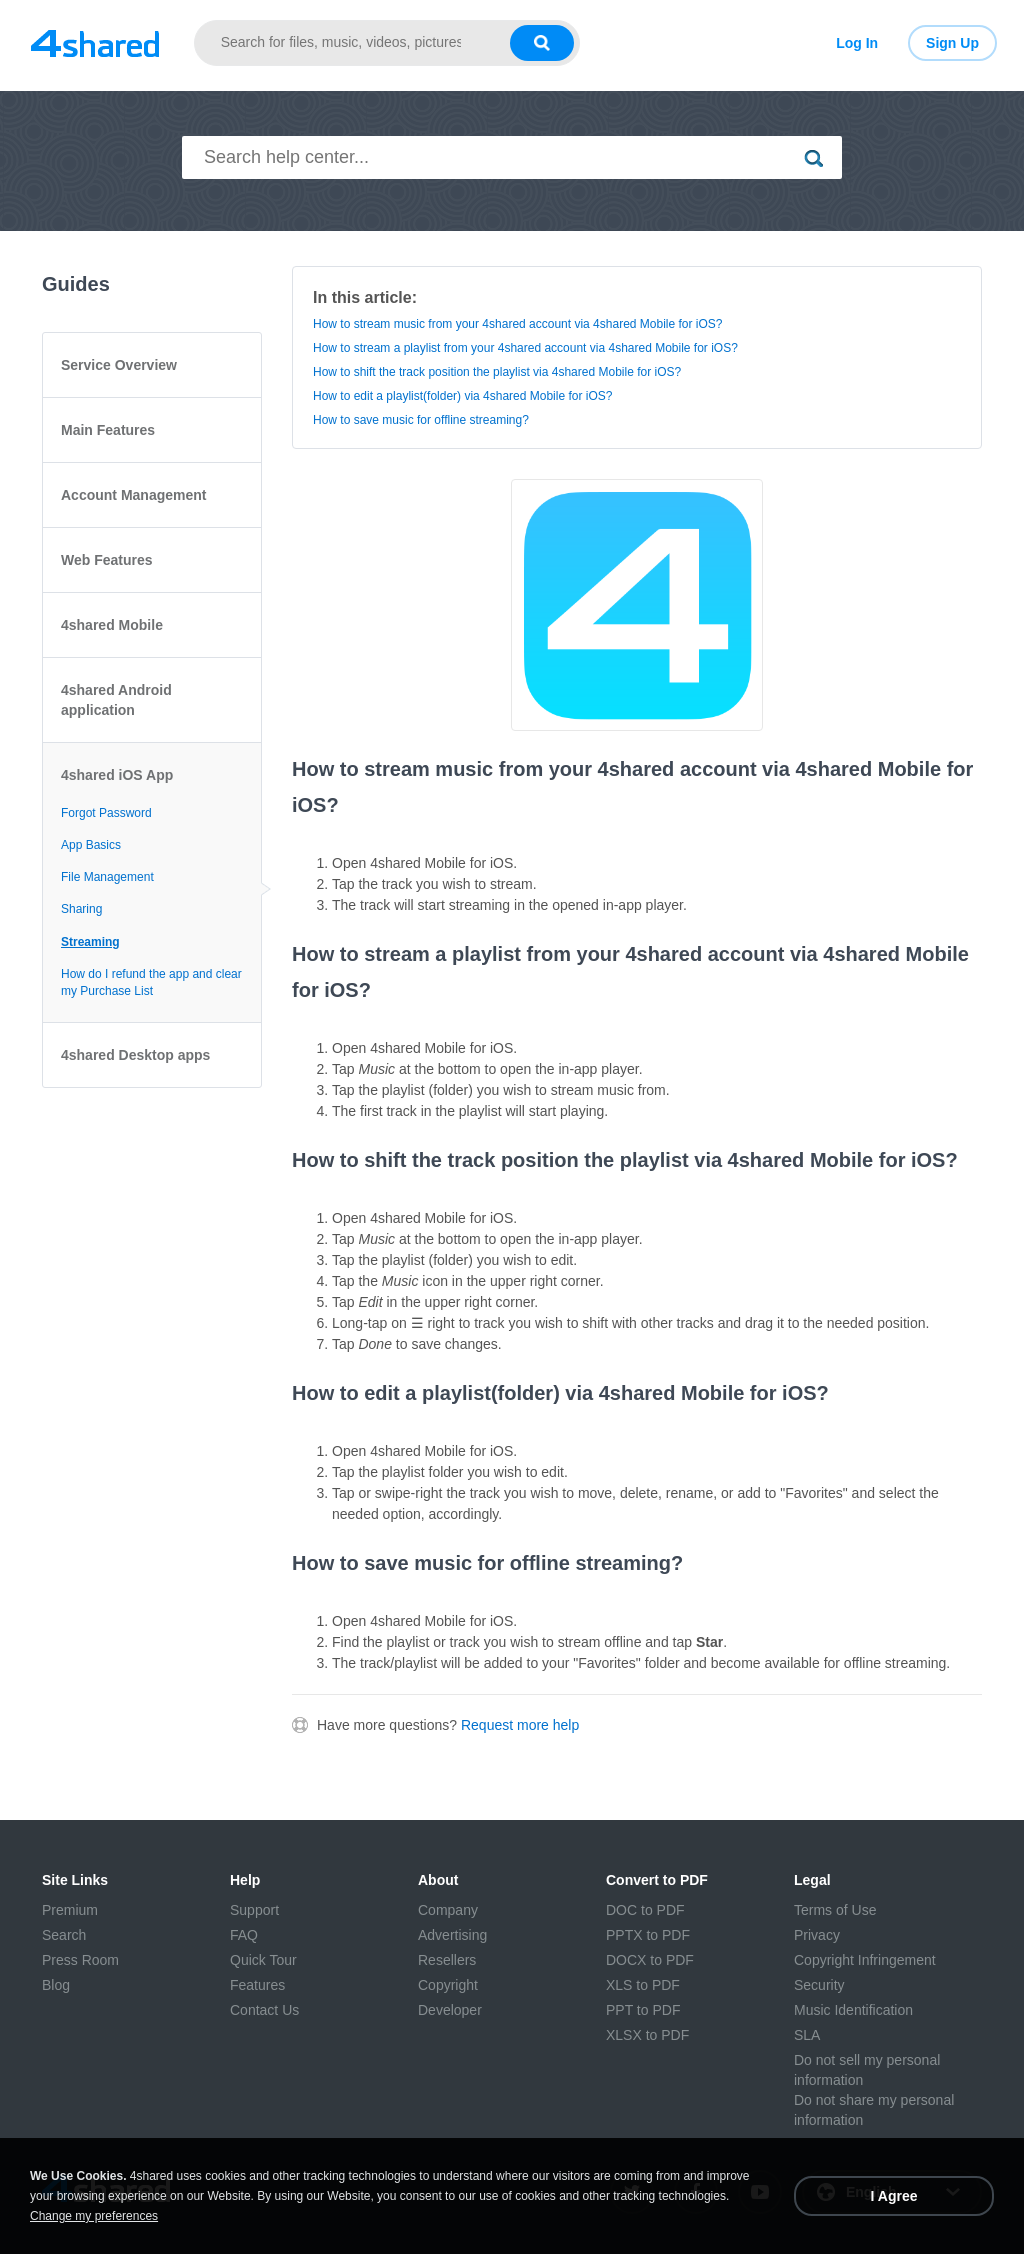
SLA (807, 2035)
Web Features (107, 560)
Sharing (81, 909)
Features (257, 1985)
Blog (56, 1985)
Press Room (80, 1960)
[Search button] (542, 43)
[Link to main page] (95, 43)
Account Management (133, 495)
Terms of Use (835, 1910)
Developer (450, 2010)
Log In (857, 43)
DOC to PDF (645, 1910)
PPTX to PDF (648, 1935)
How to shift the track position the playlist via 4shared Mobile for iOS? (497, 372)
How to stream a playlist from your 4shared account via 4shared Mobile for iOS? (525, 348)
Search (64, 1935)
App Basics (91, 845)
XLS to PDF (643, 1985)
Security (819, 1985)
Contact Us (264, 2010)
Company (448, 1910)
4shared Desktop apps (135, 1055)
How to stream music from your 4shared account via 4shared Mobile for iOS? (518, 324)
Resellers (447, 1960)
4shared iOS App (117, 775)
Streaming (90, 942)
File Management (107, 877)
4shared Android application (116, 700)
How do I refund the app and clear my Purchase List (151, 982)
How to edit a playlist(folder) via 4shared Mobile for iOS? (462, 396)
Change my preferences (94, 2216)
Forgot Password (106, 813)
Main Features (108, 430)
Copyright (448, 1985)
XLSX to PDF (647, 2035)
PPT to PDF (643, 2010)
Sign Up (952, 43)
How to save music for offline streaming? (421, 420)
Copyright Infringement (865, 1960)
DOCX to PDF (650, 1960)
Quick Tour (263, 1960)
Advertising (452, 1935)
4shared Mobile (112, 625)
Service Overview (119, 365)
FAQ (244, 1935)
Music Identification (853, 2010)
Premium (70, 1910)
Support (254, 1910)
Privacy (817, 1935)
